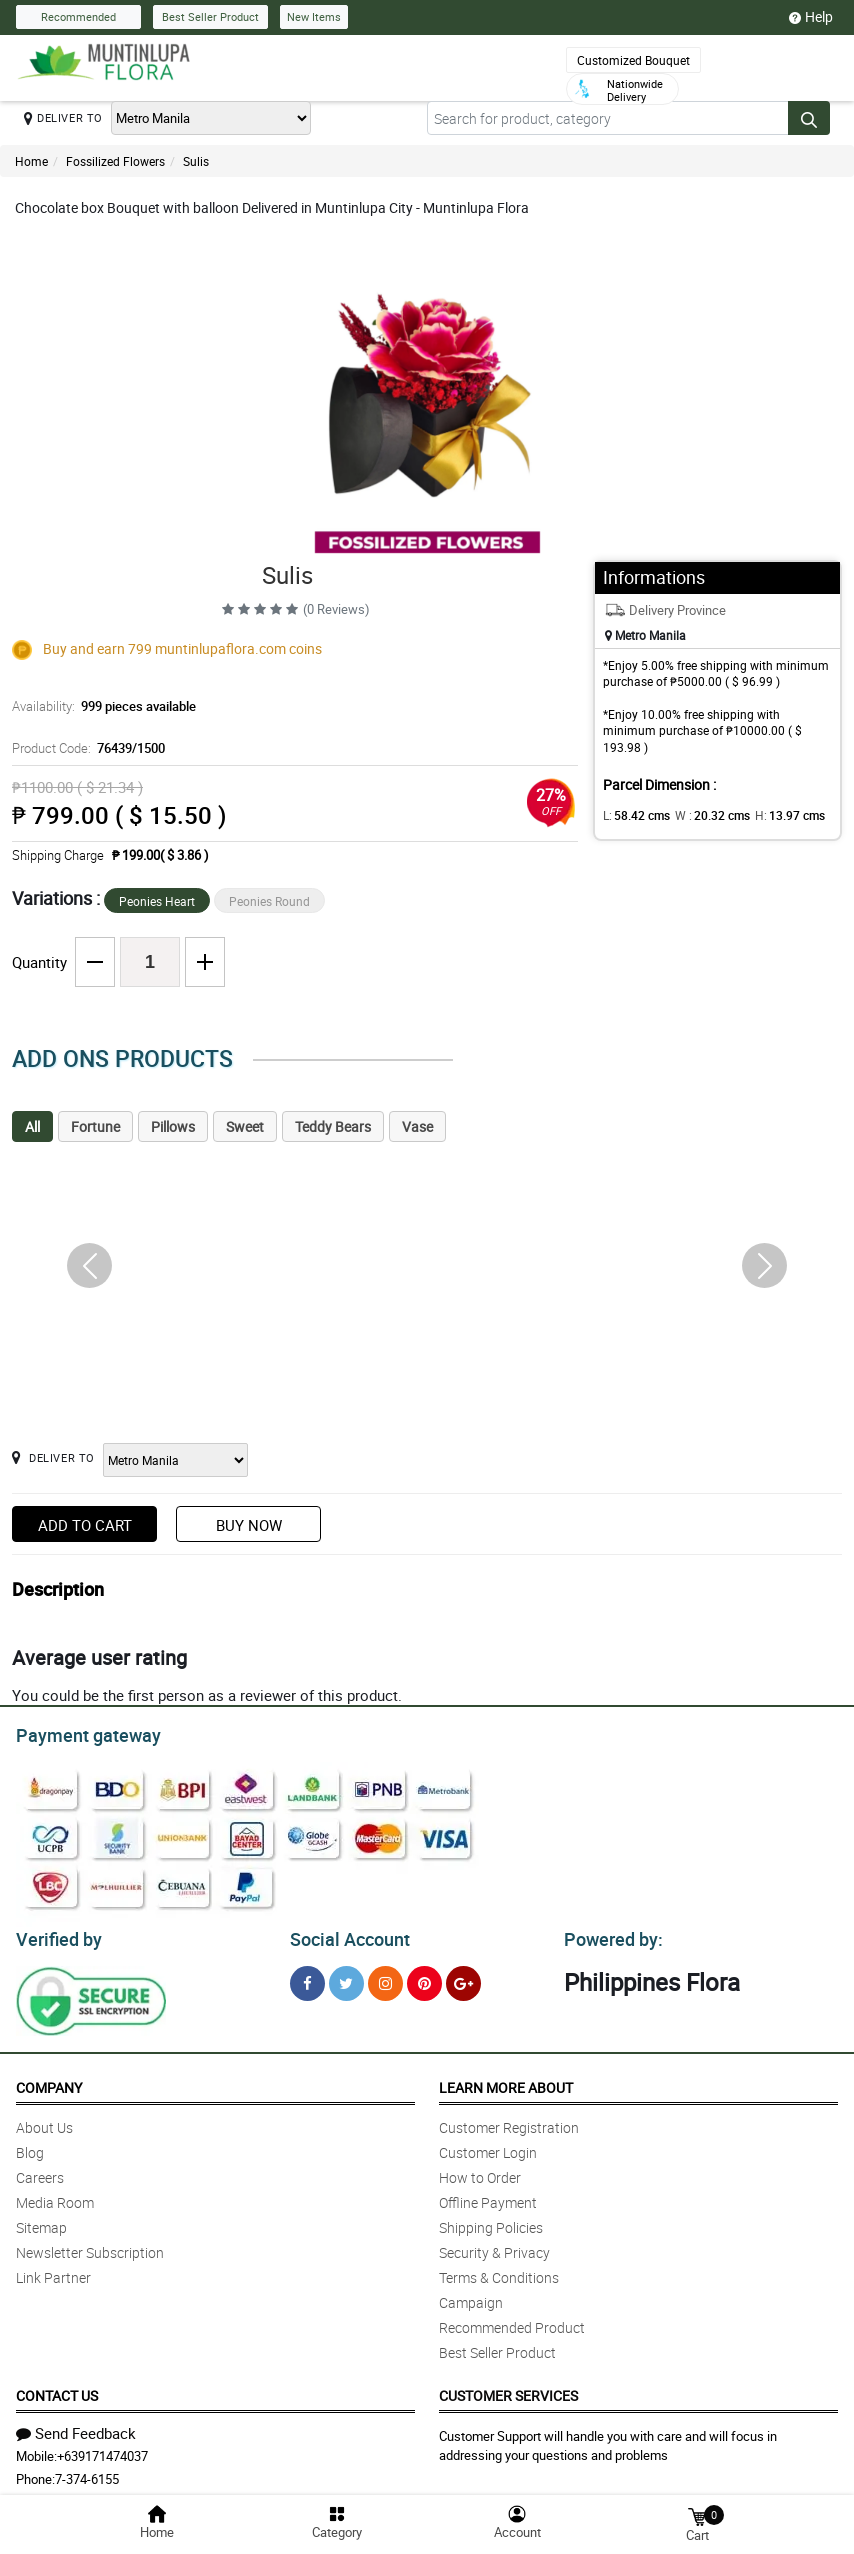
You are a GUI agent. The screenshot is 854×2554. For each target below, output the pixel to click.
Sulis (196, 161)
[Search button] (809, 118)
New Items (314, 16)
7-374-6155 (87, 2473)
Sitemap (41, 2221)
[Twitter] (346, 1977)
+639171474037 (102, 2450)
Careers (40, 2171)
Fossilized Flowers (115, 161)
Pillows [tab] (173, 1126)
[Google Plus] (463, 1977)
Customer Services (508, 2389)
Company (49, 2081)
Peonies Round (269, 901)
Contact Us (57, 2389)
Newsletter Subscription (90, 2246)
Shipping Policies (491, 2221)
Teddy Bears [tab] (333, 1126)
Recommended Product (512, 2321)
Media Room (55, 2196)
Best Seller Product (210, 16)
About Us (44, 2121)
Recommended (78, 16)
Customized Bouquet (633, 60)
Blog (30, 2146)
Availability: (99, 706)
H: (773, 815)
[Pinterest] (424, 1977)
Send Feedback (76, 2427)
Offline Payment (488, 2196)
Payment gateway (79, 1733)
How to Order (480, 2171)
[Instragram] (385, 1977)
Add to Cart (85, 1525)
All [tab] (32, 1126)
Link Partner (53, 2271)
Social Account (344, 1934)
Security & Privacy (494, 2246)
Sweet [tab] (245, 1126)
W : (702, 815)
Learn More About (506, 2081)
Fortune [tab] (95, 1126)
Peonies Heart (157, 901)
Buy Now (249, 1525)
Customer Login (488, 2146)
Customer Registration (509, 2121)
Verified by (56, 1934)
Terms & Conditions (499, 2271)
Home (31, 161)
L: (633, 815)
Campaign (471, 2296)
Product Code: (85, 748)
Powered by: (609, 1934)
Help (811, 17)
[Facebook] (307, 1977)
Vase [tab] (417, 1126)
